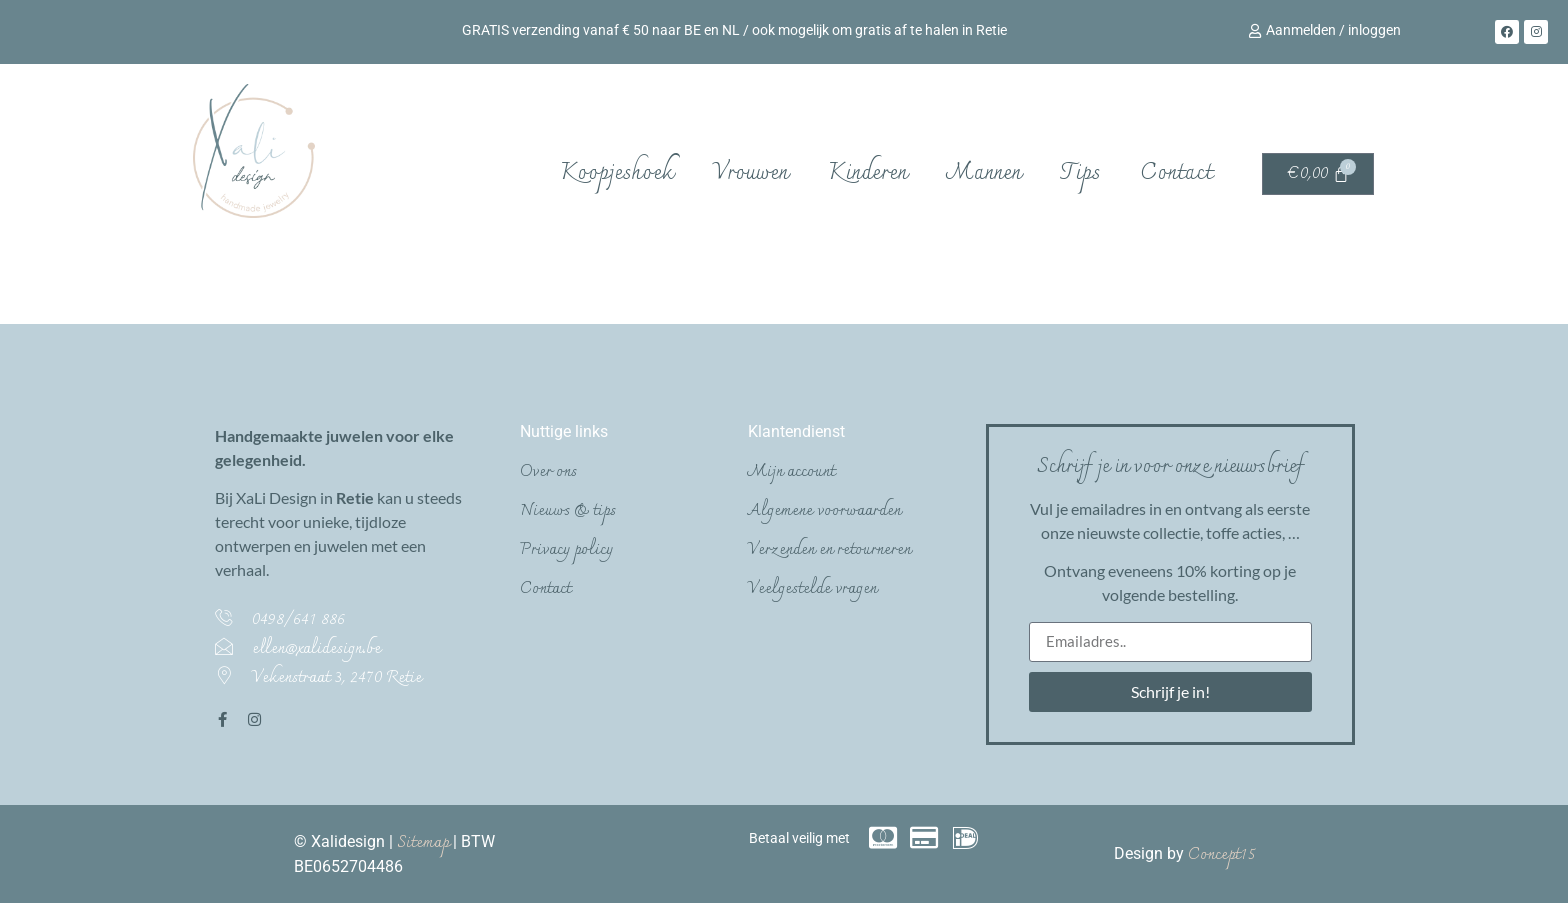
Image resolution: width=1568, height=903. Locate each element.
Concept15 (1222, 855)
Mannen (984, 173)
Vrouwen (750, 173)
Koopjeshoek (616, 173)
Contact (1176, 173)
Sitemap (425, 843)
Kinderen (867, 173)
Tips (1080, 173)
